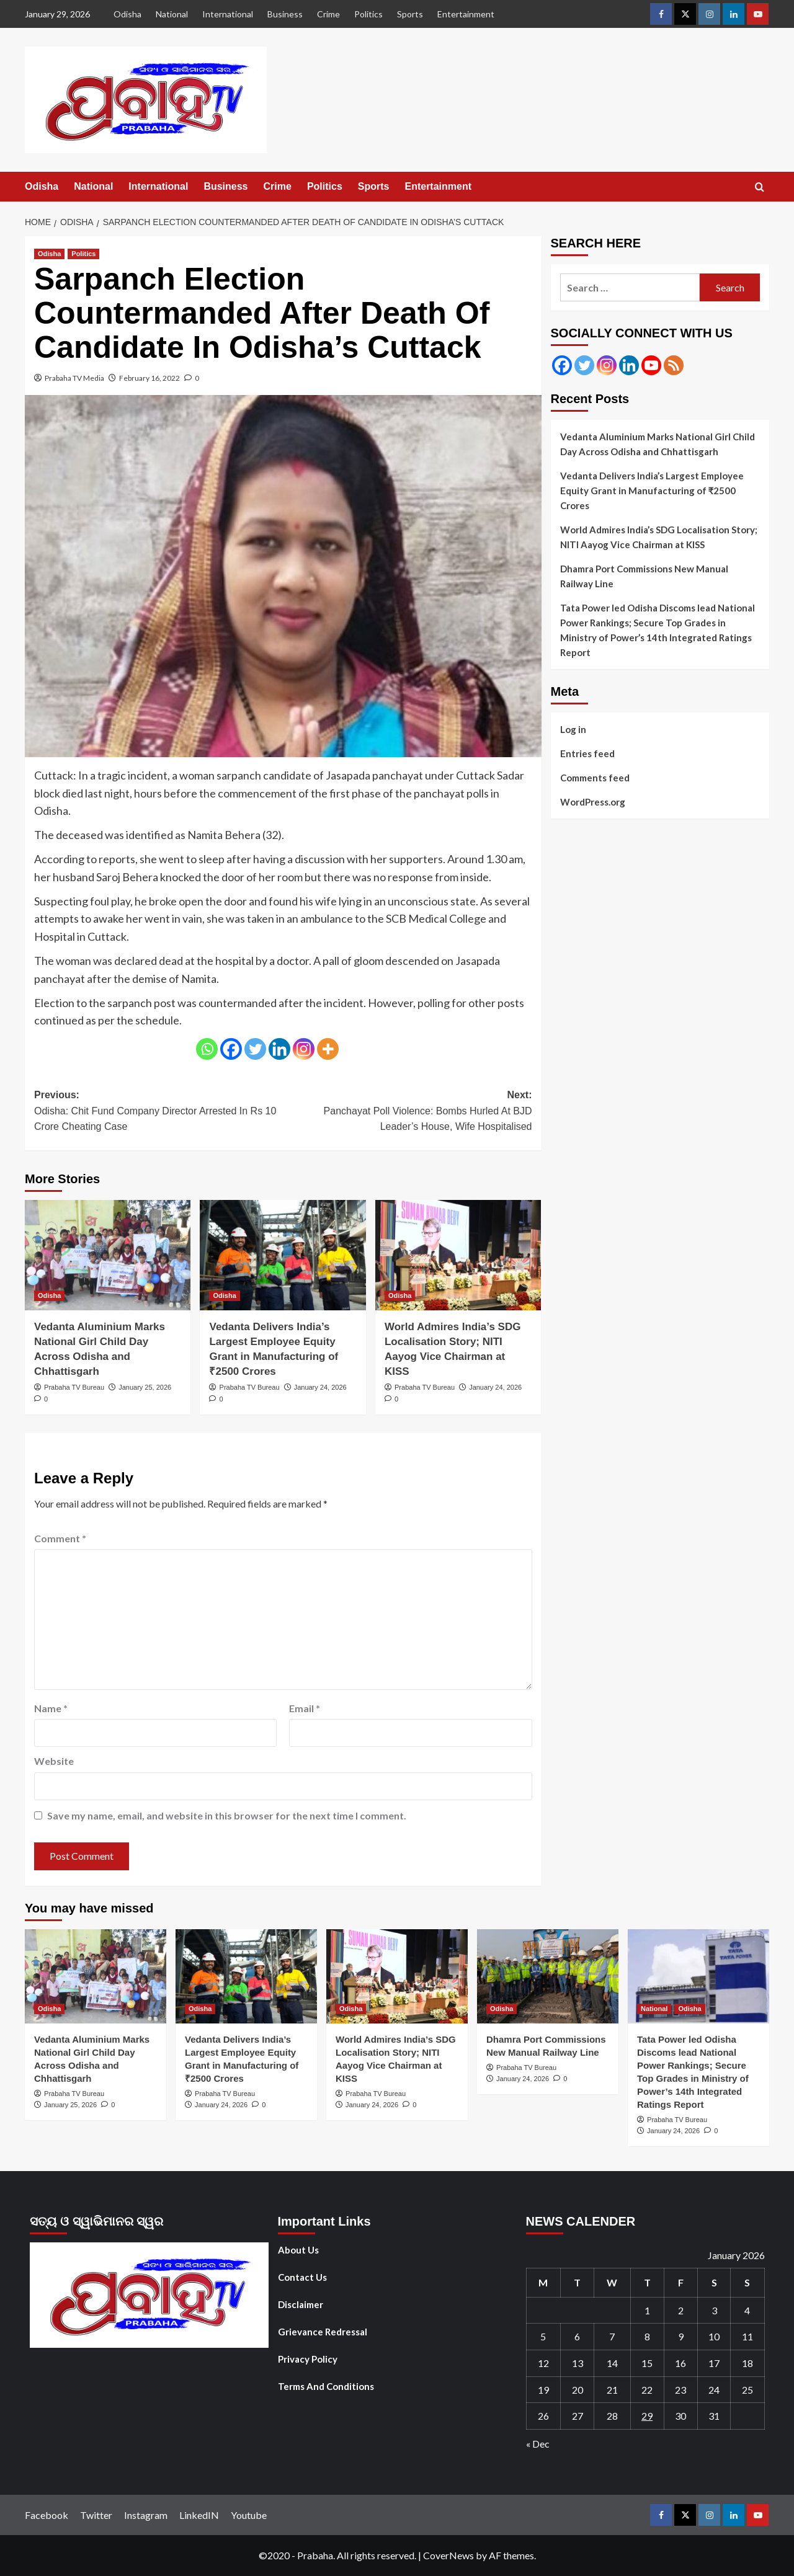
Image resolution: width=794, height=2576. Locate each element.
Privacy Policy (307, 2359)
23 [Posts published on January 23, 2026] (680, 2390)
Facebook (46, 2515)
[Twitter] (255, 1049)
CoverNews (448, 2555)
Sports (410, 14)
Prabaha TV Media (74, 378)
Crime (328, 14)
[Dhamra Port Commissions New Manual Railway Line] (547, 1976)
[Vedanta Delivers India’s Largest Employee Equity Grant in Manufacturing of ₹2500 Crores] (282, 1255)
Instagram (145, 2515)
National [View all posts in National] (654, 2008)
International (227, 14)
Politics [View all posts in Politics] (83, 253)
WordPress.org (592, 801)
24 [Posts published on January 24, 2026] (714, 2390)
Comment (60, 1538)
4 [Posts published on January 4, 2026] (747, 2310)
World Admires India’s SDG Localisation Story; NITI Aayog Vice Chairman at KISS (658, 537)
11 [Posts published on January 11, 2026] (747, 2336)
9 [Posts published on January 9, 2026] (681, 2336)
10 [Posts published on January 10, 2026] (714, 2336)
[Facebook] (231, 1049)
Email (304, 1708)
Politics (368, 14)
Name (51, 1708)
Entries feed (587, 753)
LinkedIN (199, 2515)
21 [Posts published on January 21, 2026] (612, 2390)
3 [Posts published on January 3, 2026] (714, 2310)
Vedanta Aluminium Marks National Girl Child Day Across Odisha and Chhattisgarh (657, 444)
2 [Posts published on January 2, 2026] (681, 2310)
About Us (298, 2249)
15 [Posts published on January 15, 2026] (647, 2363)
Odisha (127, 14)
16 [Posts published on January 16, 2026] (680, 2363)
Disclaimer (300, 2304)
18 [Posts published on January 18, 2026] (747, 2363)
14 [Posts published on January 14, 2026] (612, 2363)
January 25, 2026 (144, 1387)
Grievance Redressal (322, 2331)
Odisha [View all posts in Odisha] (49, 253)
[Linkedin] (279, 1049)
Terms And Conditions (326, 2386)
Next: (407, 1112)
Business (285, 14)
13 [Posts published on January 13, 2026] (577, 2363)
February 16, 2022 (149, 378)
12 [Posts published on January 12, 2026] (543, 2363)
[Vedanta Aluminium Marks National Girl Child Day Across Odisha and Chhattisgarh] (107, 1255)
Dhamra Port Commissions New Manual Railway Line (644, 576)
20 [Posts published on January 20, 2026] (577, 2390)
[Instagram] (303, 1049)
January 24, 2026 (320, 1387)
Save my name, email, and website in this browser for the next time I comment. (226, 1815)
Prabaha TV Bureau (74, 1387)
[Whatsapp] (207, 1049)
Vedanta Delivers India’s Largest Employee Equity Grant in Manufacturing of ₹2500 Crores (652, 490)
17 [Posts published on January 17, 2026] (714, 2363)
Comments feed (595, 777)
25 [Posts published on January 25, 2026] (747, 2390)
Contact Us (302, 2277)
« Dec (538, 2443)
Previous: (158, 1112)
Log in (573, 729)
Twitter (96, 2515)
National (172, 14)
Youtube (249, 2515)
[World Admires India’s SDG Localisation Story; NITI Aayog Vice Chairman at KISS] (458, 1255)
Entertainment (465, 14)
